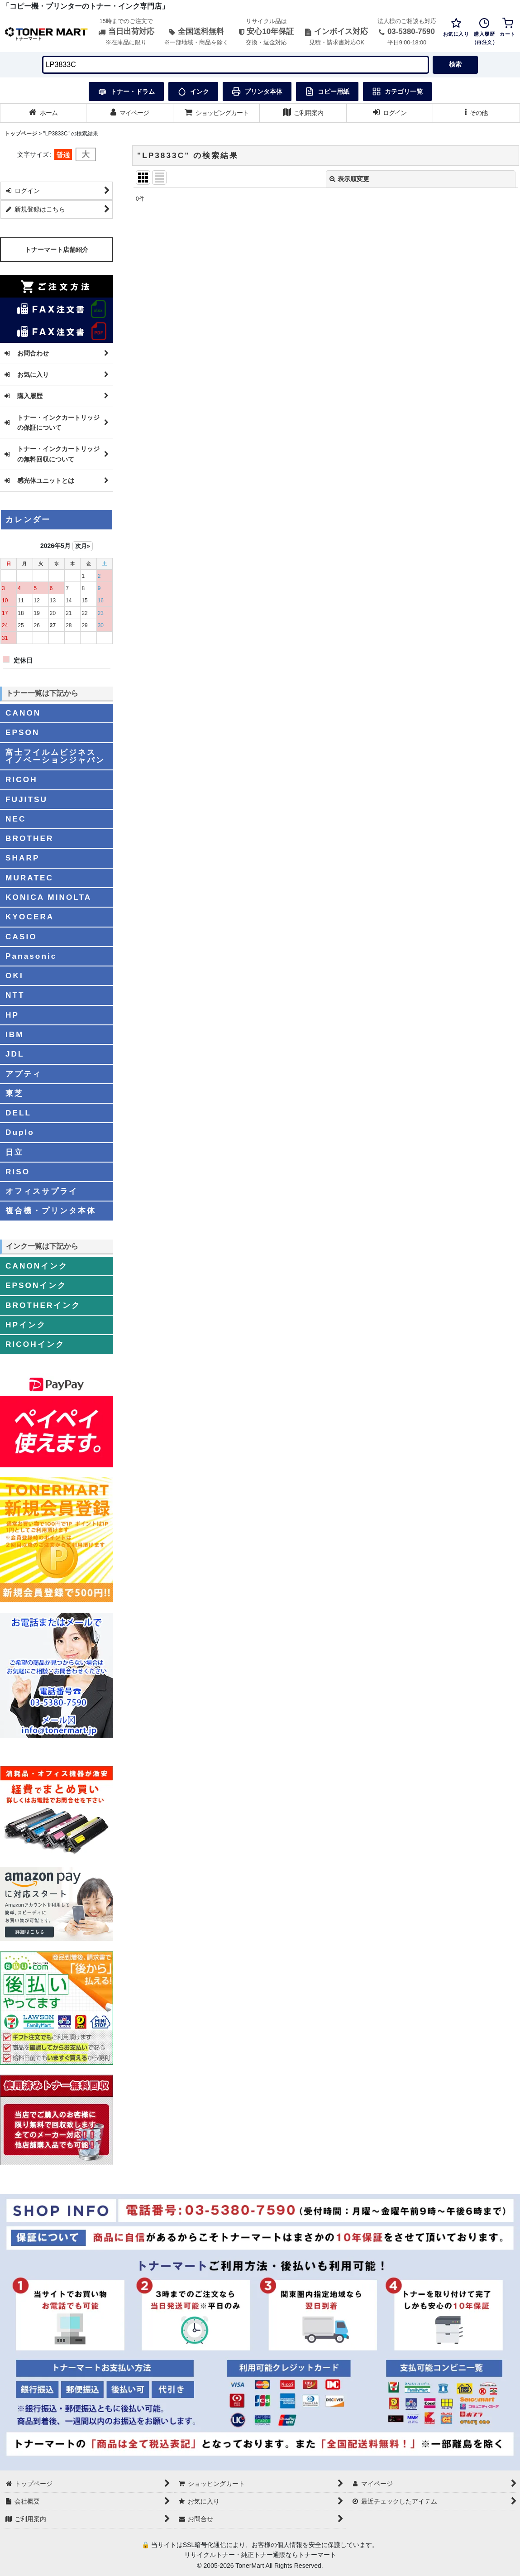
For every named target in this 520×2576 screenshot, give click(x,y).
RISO (17, 1171)
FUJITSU (26, 799)
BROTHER (29, 838)
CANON (23, 712)
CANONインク (36, 1265)
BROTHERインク (43, 1305)
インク (193, 91)
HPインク (25, 1324)
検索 (455, 64)
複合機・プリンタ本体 (50, 1210)
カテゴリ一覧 (397, 91)
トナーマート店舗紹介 (56, 249)
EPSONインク (36, 1285)
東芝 (14, 1093)
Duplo (19, 1132)
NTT (15, 995)
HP (12, 1014)
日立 (14, 1152)
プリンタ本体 (257, 91)
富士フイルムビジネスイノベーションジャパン (55, 756)
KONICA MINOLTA (48, 897)
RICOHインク (35, 1344)
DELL (18, 1112)
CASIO (21, 936)
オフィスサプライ (41, 1191)
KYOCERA (29, 916)
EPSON (22, 732)
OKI (14, 975)
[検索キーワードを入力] (235, 65)
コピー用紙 (327, 91)
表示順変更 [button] (349, 179)
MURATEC (29, 877)
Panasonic (31, 956)
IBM (14, 1034)
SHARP (22, 857)
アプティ (23, 1073)
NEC (15, 818)
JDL (14, 1053)
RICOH (21, 779)
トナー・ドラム (126, 91)
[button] (476, 113)
